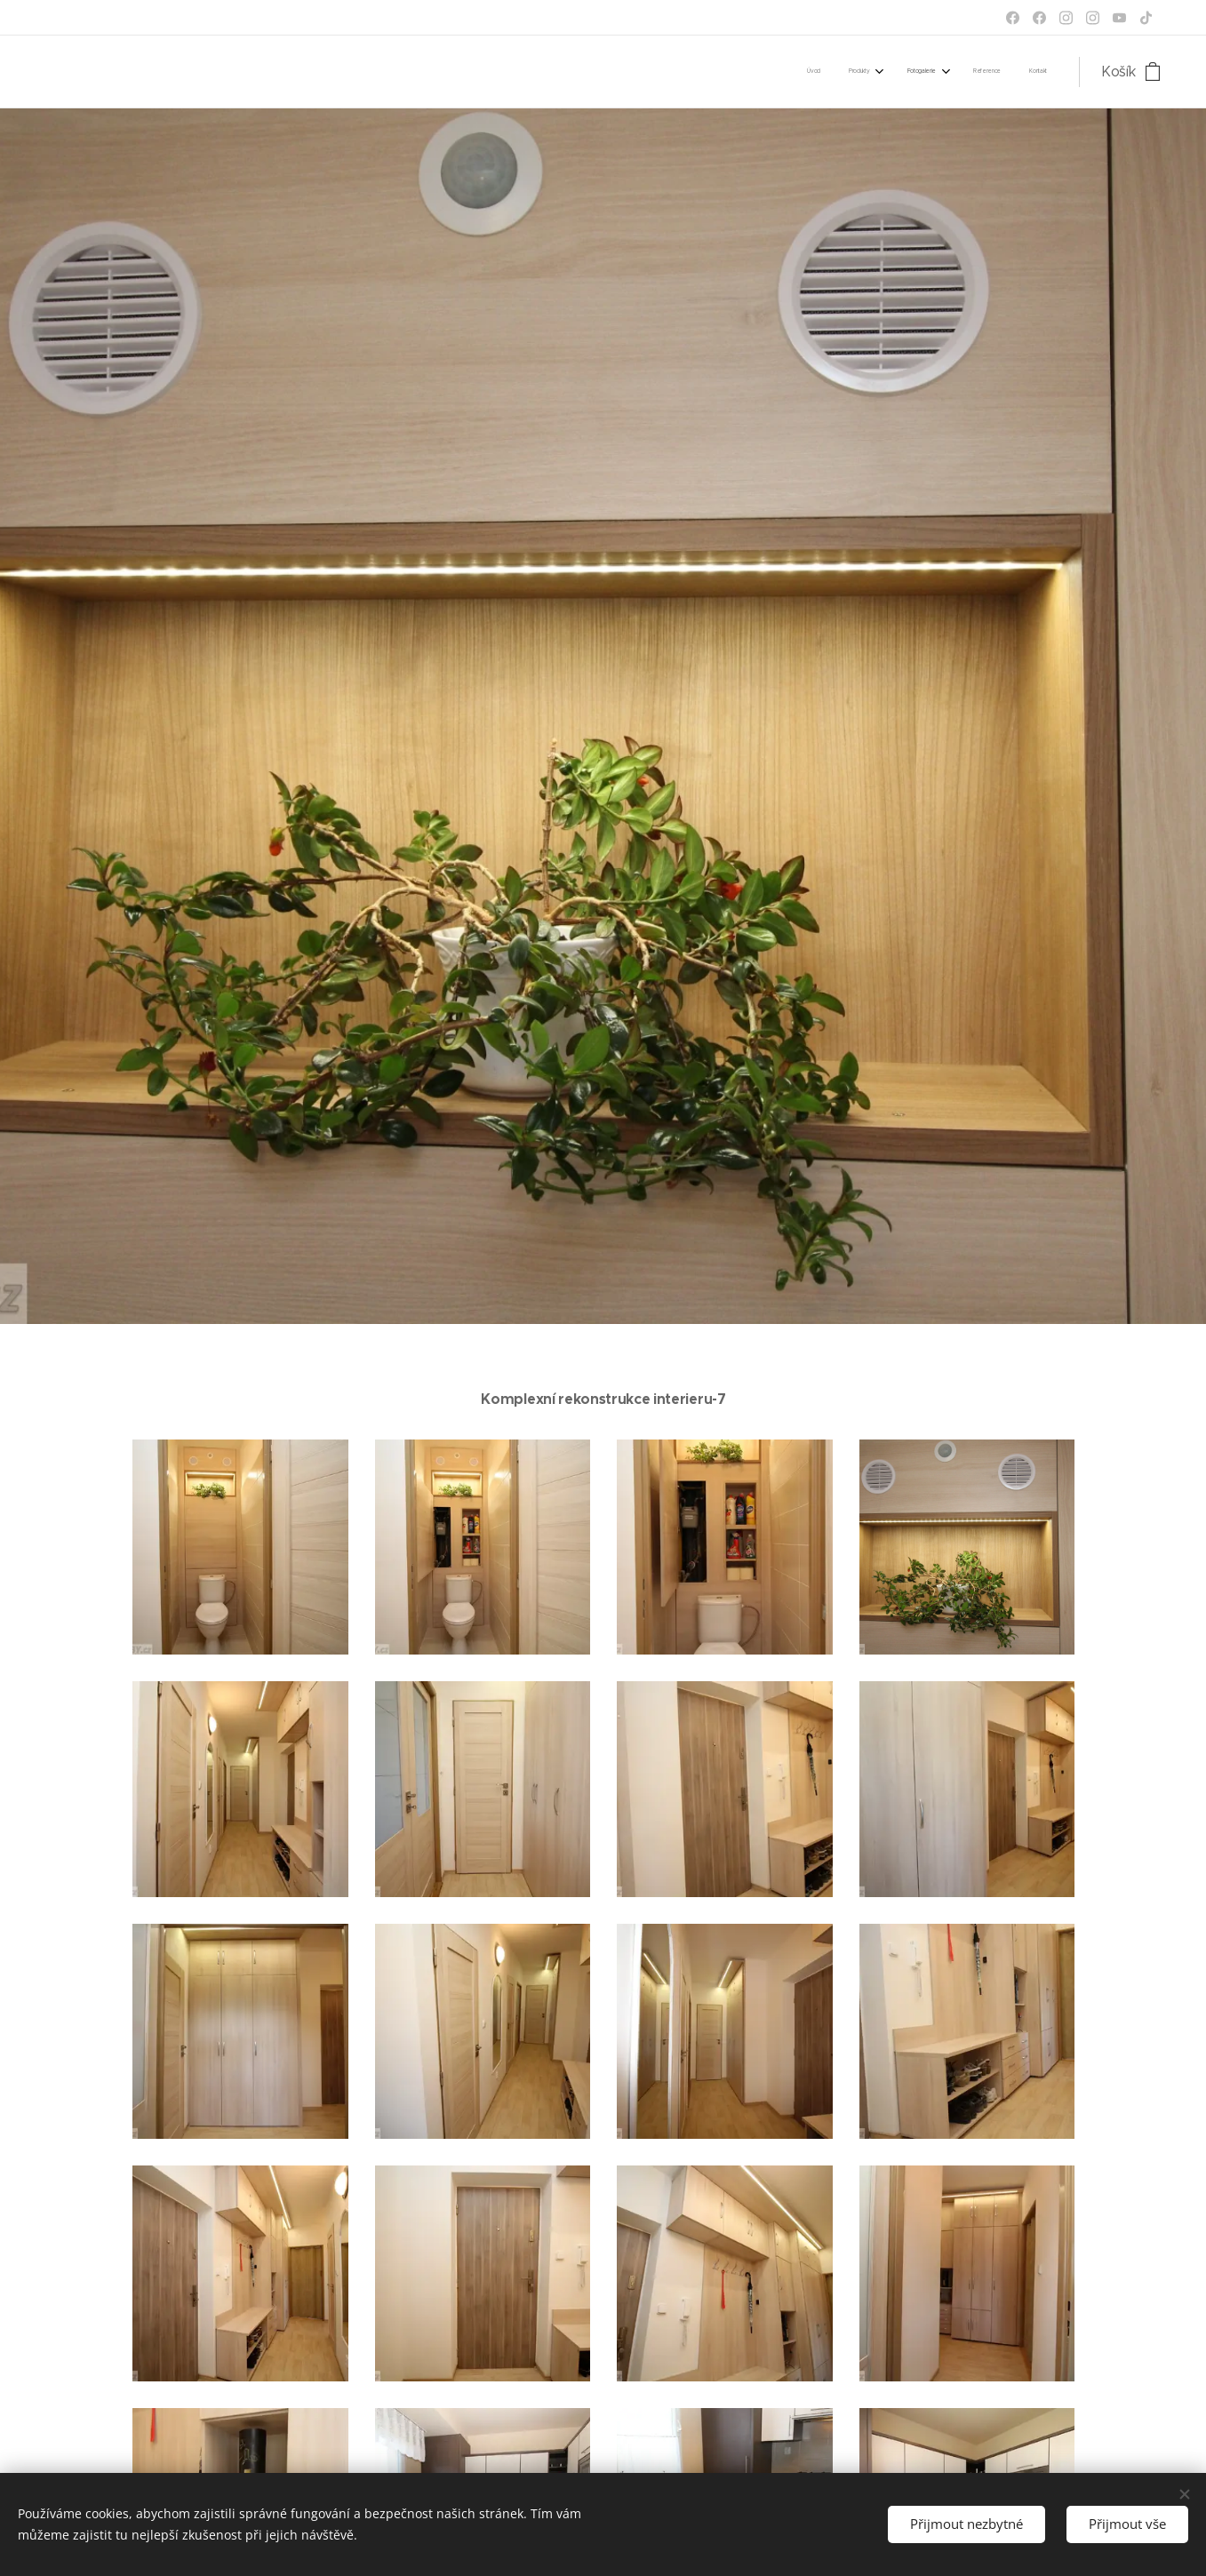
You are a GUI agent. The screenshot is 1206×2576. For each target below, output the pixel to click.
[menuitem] (920, 72)
